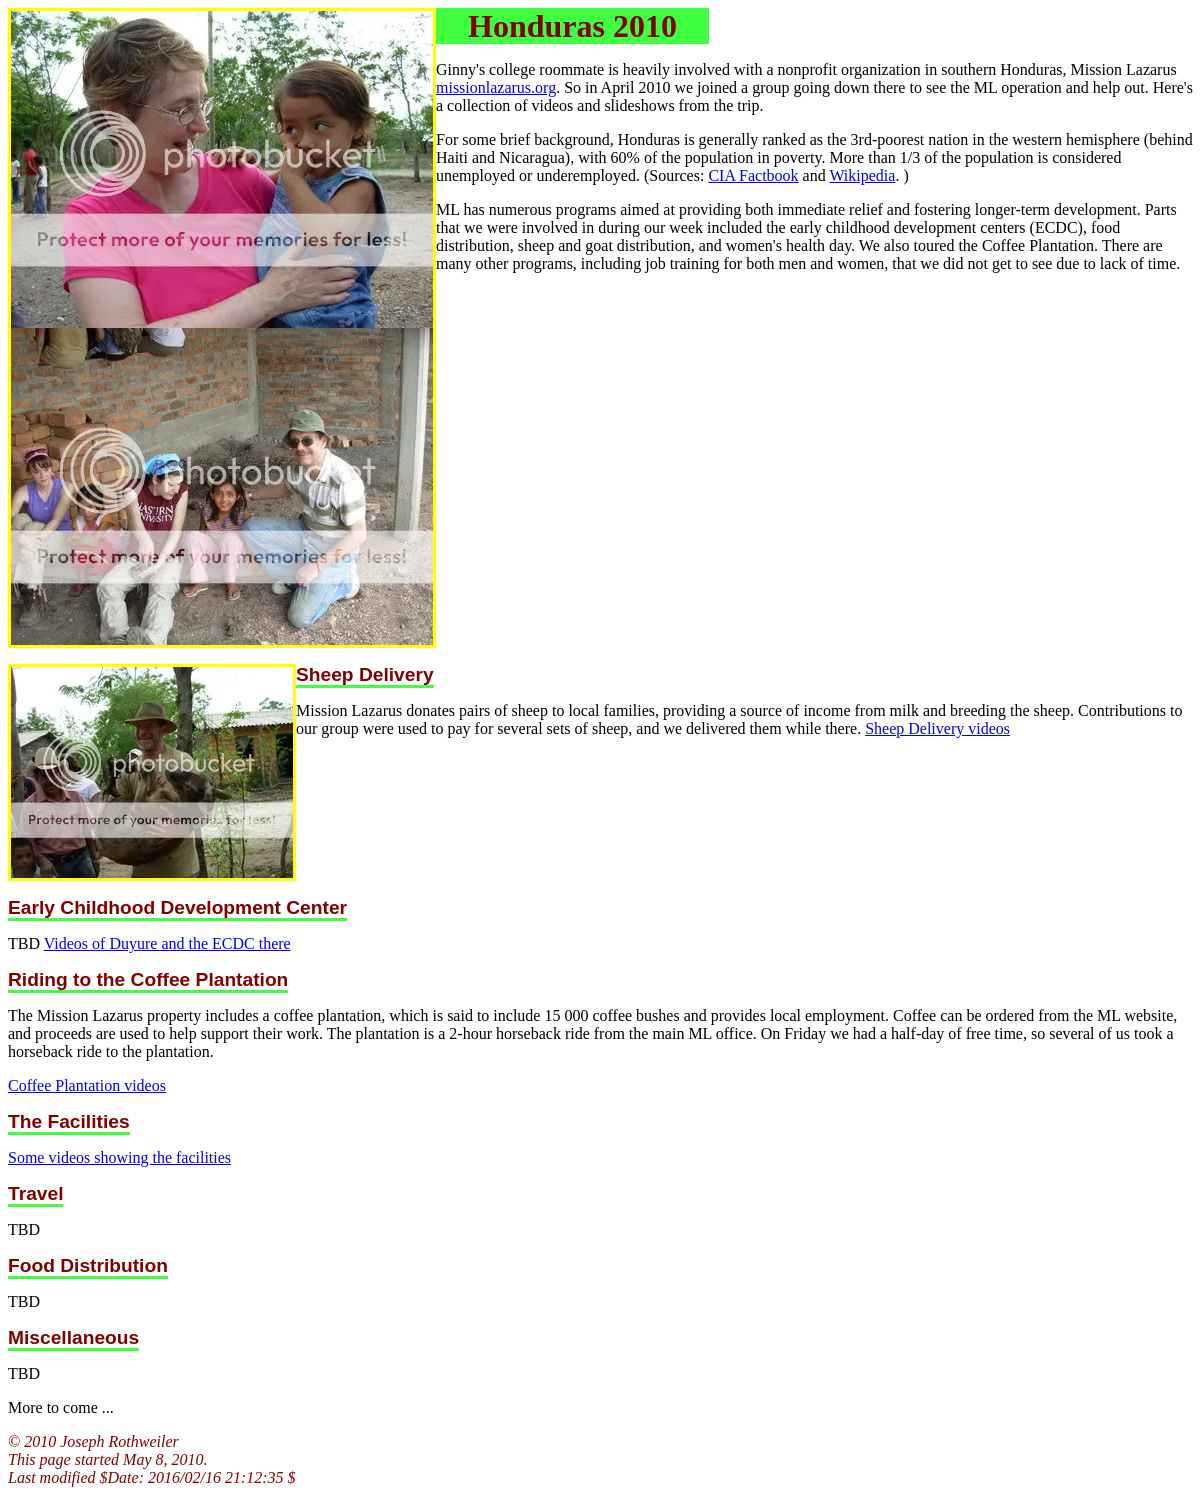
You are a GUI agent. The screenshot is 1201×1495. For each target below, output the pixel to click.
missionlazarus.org (496, 87)
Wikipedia (862, 175)
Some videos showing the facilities (119, 1157)
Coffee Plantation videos (87, 1085)
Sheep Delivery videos (937, 728)
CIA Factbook (753, 175)
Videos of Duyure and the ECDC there (167, 943)
